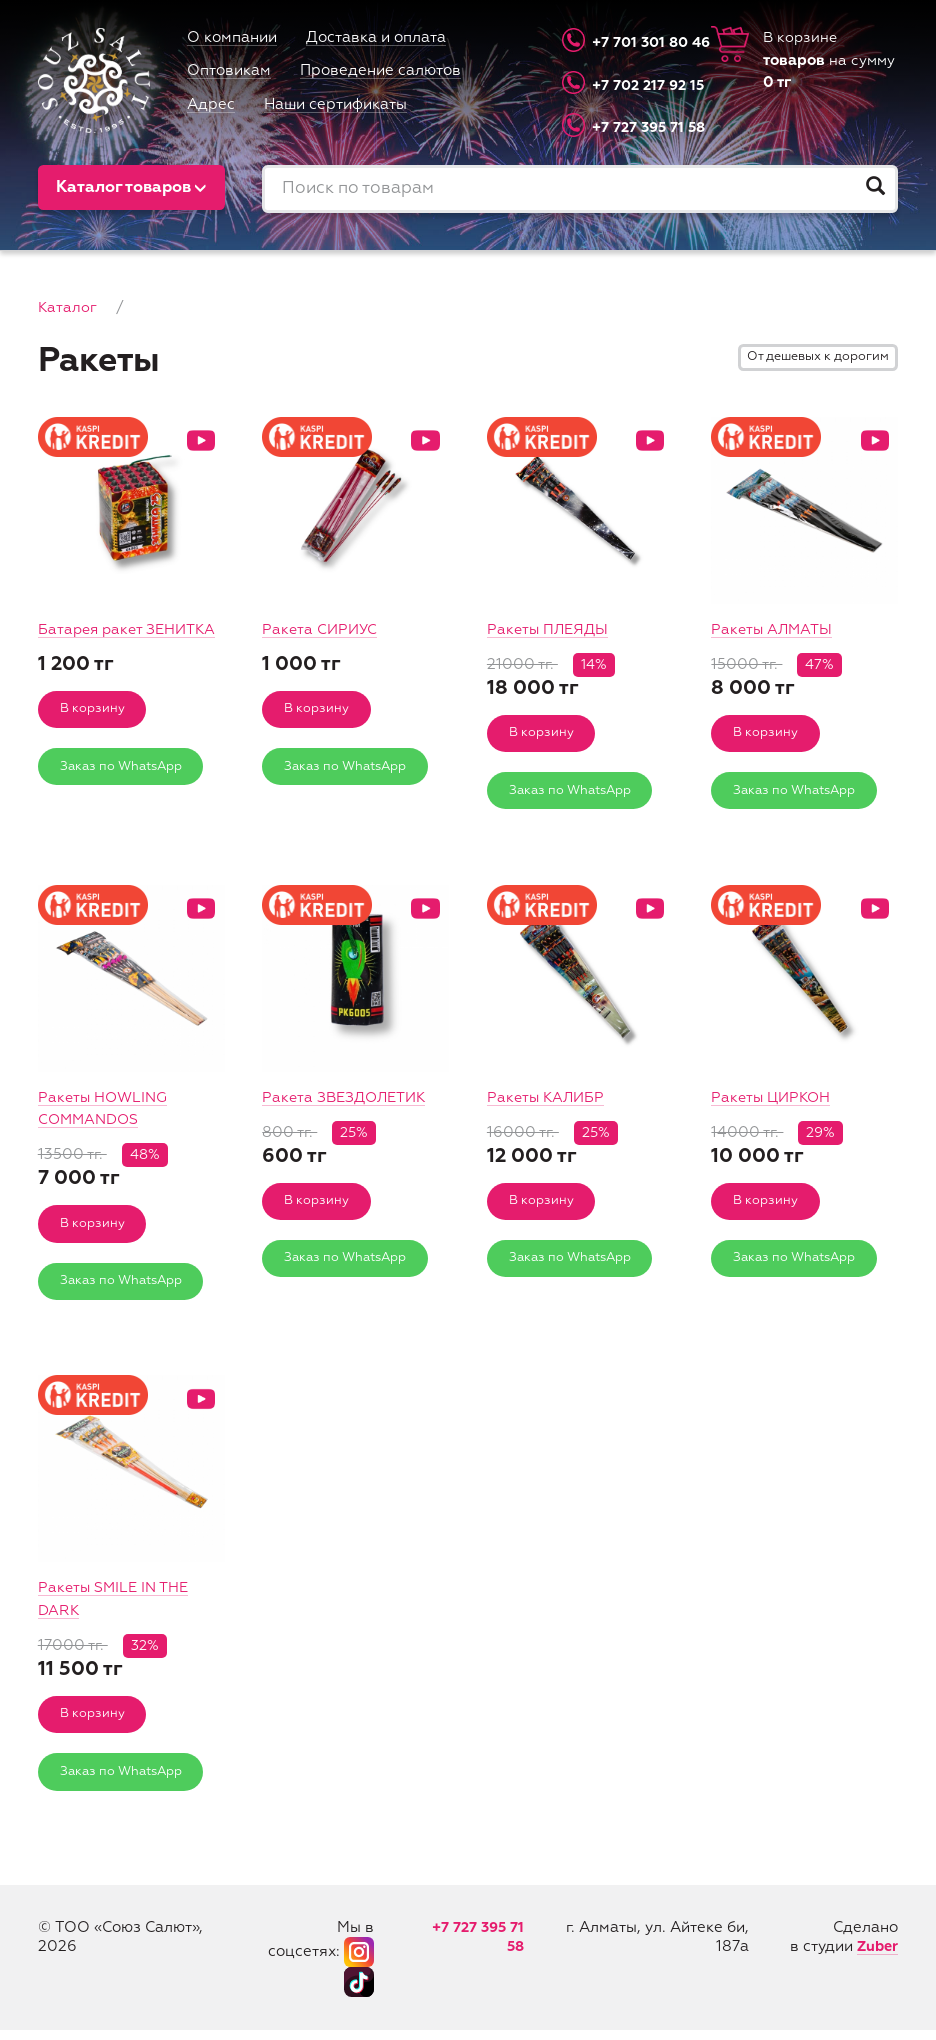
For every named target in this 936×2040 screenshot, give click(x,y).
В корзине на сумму (831, 61)
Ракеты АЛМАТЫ (773, 629)
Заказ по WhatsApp (125, 791)
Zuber (876, 1956)
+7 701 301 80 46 (633, 42)
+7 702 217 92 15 (633, 84)
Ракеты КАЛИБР (548, 1100)
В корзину (94, 732)
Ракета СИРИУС (321, 629)
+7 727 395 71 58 (633, 127)
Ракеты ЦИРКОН (773, 1100)
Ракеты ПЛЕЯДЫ (550, 629)
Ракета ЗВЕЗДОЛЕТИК (348, 1100)
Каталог (67, 307)
